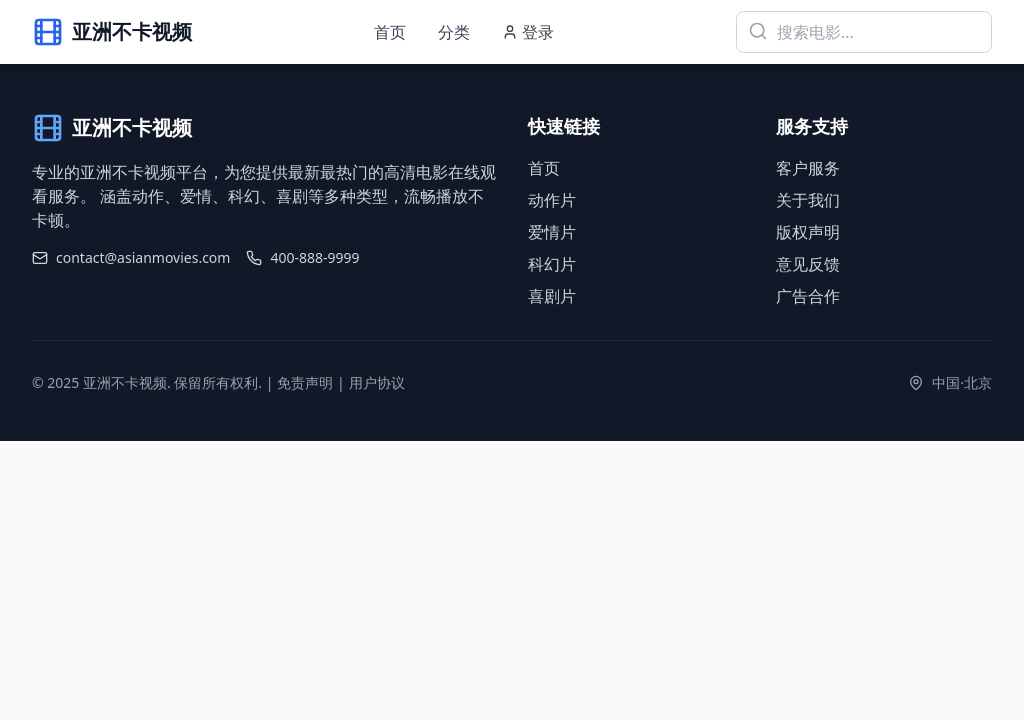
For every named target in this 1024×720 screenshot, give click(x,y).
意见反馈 (808, 264)
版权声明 (808, 232)
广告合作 (808, 296)
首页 (390, 32)
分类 (454, 32)
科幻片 (552, 264)
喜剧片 (552, 296)
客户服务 (808, 168)
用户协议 (377, 382)
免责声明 (305, 382)
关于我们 (808, 200)
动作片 (552, 200)
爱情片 (552, 232)
